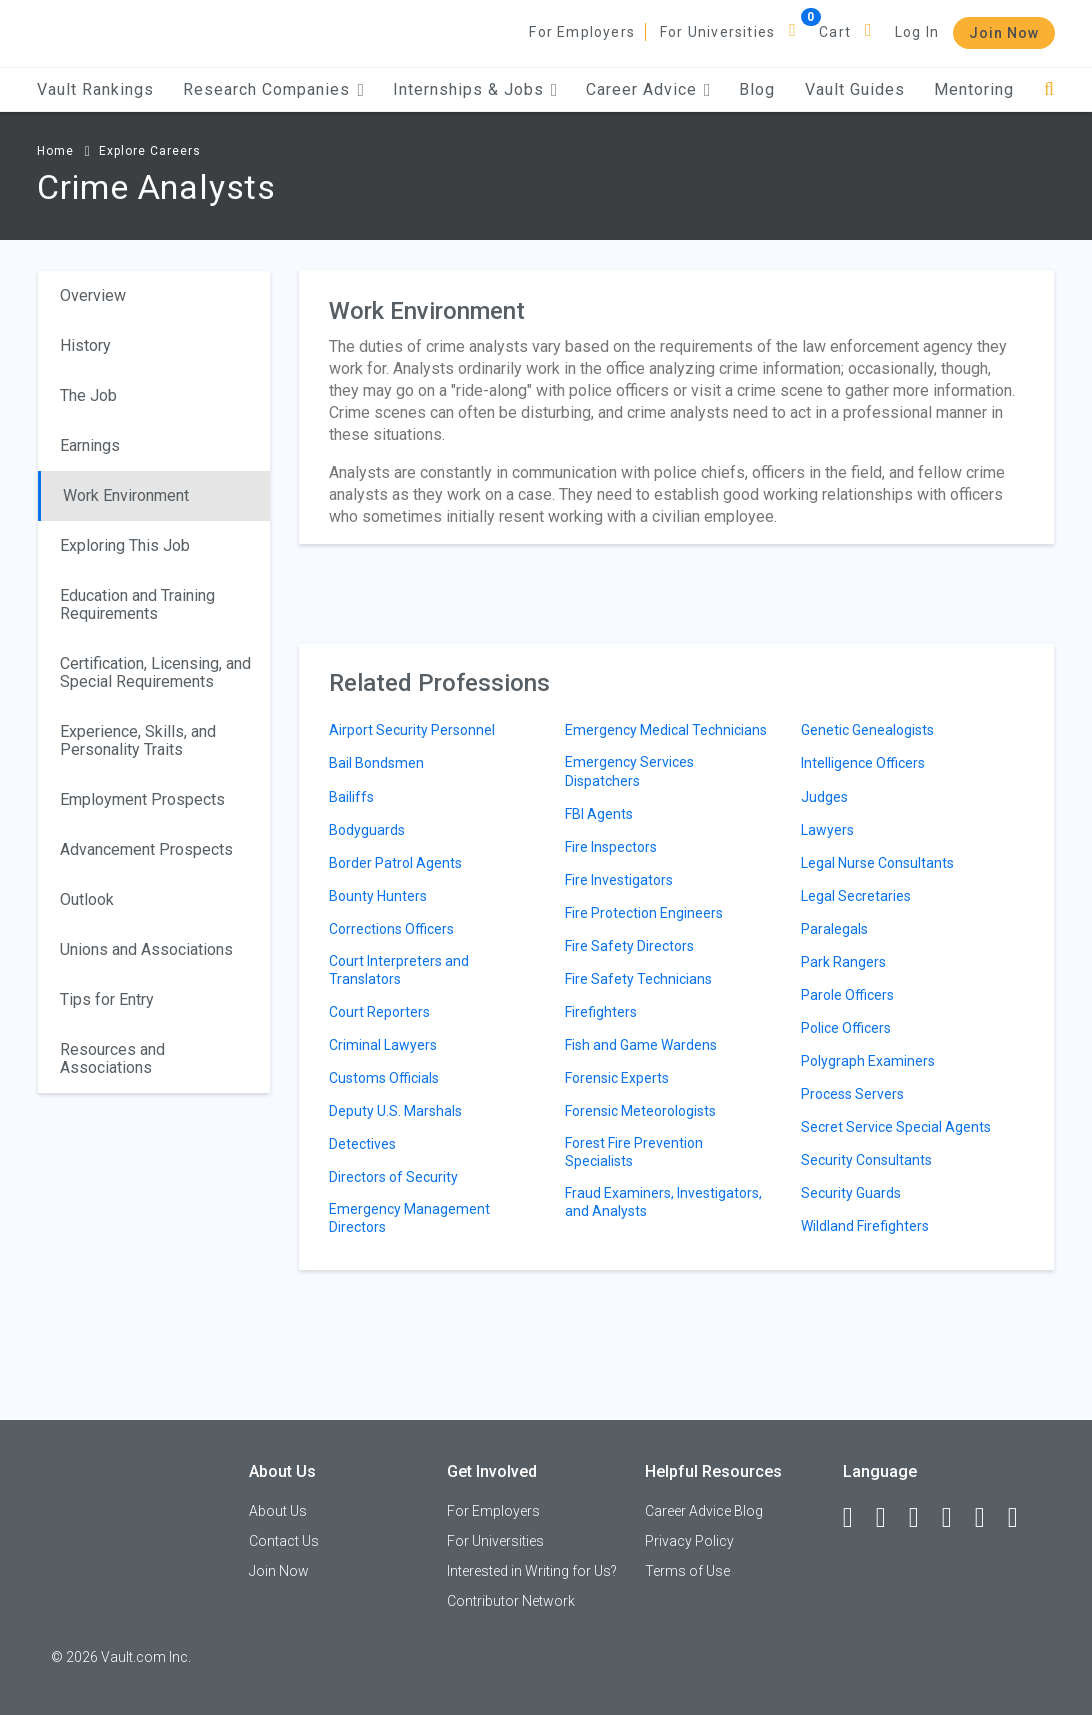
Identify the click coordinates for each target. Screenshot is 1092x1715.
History (85, 345)
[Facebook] (857, 1518)
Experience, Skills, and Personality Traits (138, 740)
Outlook (87, 899)
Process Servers (852, 1094)
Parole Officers (847, 995)
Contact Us (284, 1541)
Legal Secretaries (856, 896)
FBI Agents (599, 814)
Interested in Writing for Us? (532, 1571)
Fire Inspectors (611, 847)
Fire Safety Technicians (638, 979)
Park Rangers (843, 962)
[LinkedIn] (890, 1518)
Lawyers (827, 830)
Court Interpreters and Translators (399, 970)
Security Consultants (866, 1160)
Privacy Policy (689, 1541)
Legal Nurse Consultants (877, 863)
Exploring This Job (125, 545)
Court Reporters (379, 1012)
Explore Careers (150, 151)
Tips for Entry (107, 999)
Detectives (362, 1144)
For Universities (717, 32)
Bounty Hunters (378, 896)
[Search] (1049, 89)
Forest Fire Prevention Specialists (634, 1152)
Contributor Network (511, 1601)
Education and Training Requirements (137, 604)
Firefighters (601, 1012)
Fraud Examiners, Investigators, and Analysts (663, 1202)
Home (55, 151)
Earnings (90, 445)
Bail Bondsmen (376, 763)
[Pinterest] (989, 1518)
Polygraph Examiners (868, 1061)
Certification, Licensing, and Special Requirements (155, 672)
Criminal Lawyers (383, 1045)
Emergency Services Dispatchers (629, 771)
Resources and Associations (112, 1058)
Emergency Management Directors (409, 1218)
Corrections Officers (391, 929)
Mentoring (974, 89)
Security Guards (851, 1193)
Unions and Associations (146, 949)
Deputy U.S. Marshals (395, 1111)
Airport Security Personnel (412, 730)
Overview (93, 295)
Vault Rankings (95, 89)
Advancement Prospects (146, 849)
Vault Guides (855, 89)
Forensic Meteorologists (640, 1111)
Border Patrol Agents (395, 863)
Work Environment (126, 495)
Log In (917, 32)
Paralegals (834, 929)
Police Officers (846, 1028)
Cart (835, 32)
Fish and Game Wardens (641, 1045)
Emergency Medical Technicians (666, 730)
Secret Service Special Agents (896, 1127)
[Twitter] (923, 1518)
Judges (824, 797)
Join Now (1004, 33)
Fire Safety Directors (629, 946)
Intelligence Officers (863, 763)
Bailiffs (351, 797)
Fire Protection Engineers (644, 913)
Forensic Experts (617, 1078)
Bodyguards (367, 830)
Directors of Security (393, 1177)
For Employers (582, 32)
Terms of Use (687, 1571)
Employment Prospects (142, 799)
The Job (88, 395)
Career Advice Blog (704, 1511)
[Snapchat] (1022, 1518)
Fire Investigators (619, 880)
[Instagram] (956, 1518)
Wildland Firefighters (865, 1226)
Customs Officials (384, 1078)
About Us (278, 1511)
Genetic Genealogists (867, 730)
